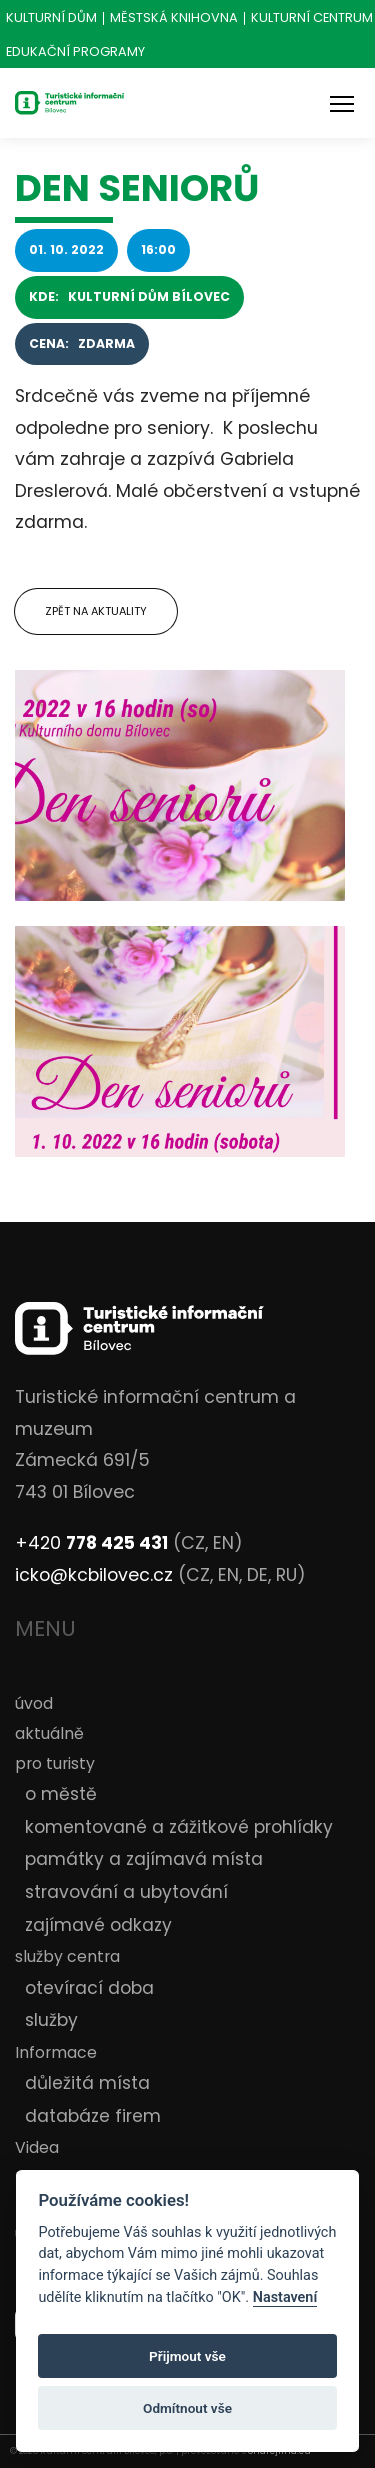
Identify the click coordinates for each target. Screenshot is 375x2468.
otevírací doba (89, 1988)
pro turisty (55, 1763)
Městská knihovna (174, 18)
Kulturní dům (51, 18)
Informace (56, 2052)
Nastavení (285, 2297)
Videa (37, 2147)
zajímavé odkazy (98, 1925)
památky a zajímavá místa (144, 1859)
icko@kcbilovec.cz (94, 1575)
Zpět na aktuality (96, 611)
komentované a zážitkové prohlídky (179, 1827)
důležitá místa (87, 2083)
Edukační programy (75, 52)
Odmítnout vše (187, 2408)
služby (51, 2020)
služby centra (67, 1956)
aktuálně (49, 1733)
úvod (34, 1703)
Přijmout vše (187, 2356)
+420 (91, 1543)
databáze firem (93, 2116)
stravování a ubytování (126, 1892)
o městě (61, 1794)
